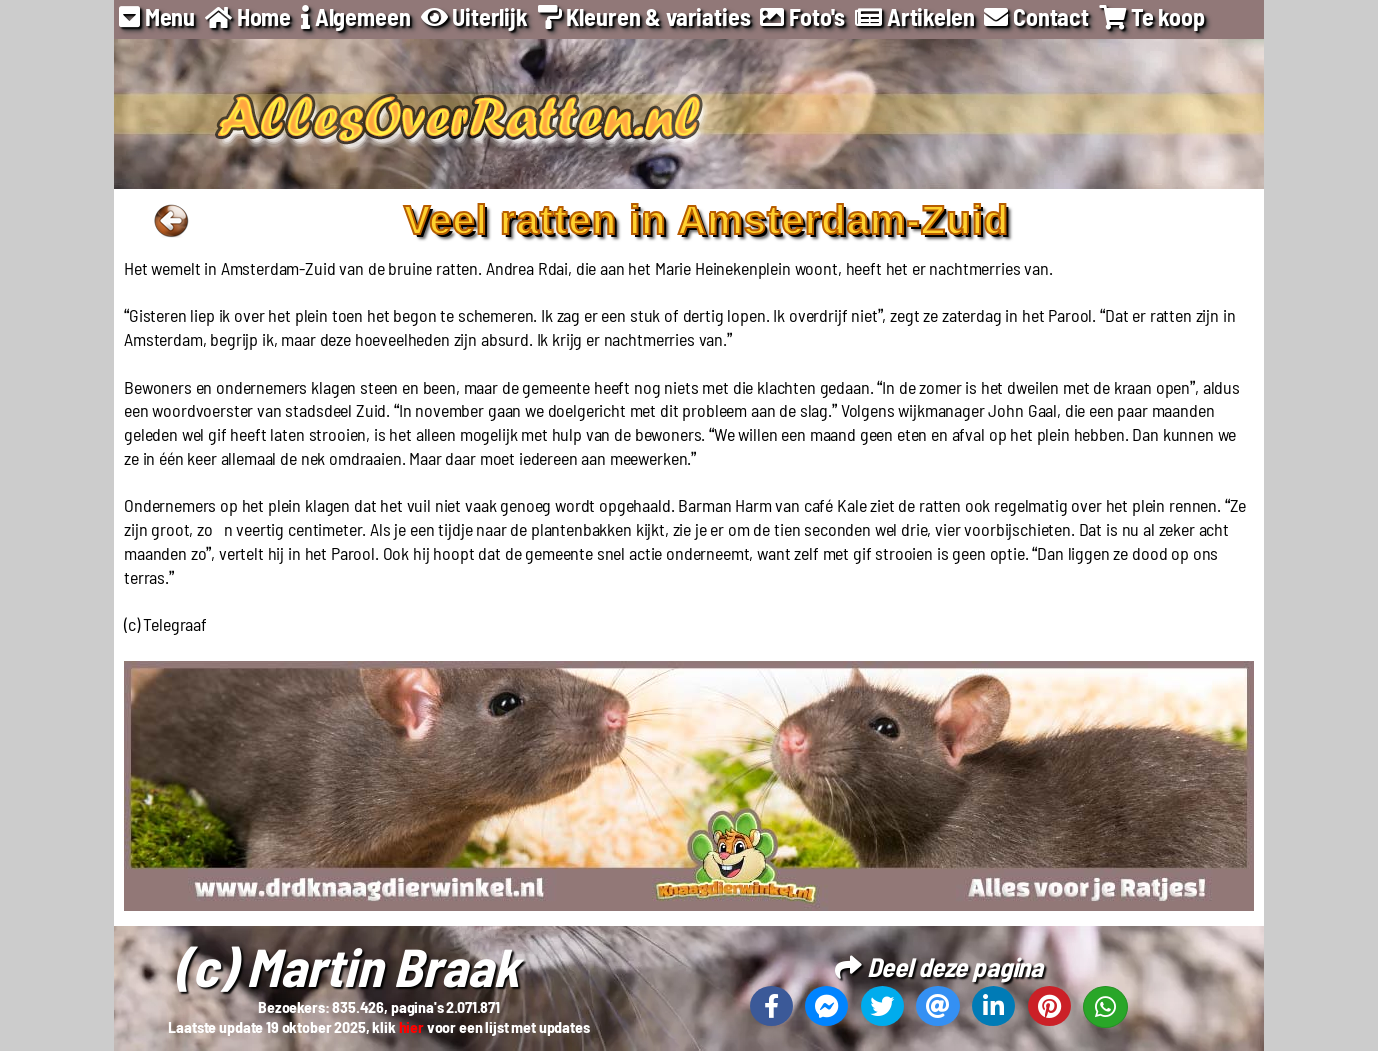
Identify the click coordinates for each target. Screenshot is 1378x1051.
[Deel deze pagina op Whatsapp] (1105, 1007)
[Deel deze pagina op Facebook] (771, 1006)
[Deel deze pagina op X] (882, 1006)
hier (411, 1026)
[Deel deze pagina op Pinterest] (1049, 1006)
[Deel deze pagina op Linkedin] (993, 1006)
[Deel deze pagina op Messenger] (826, 1006)
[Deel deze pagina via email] (937, 1006)
